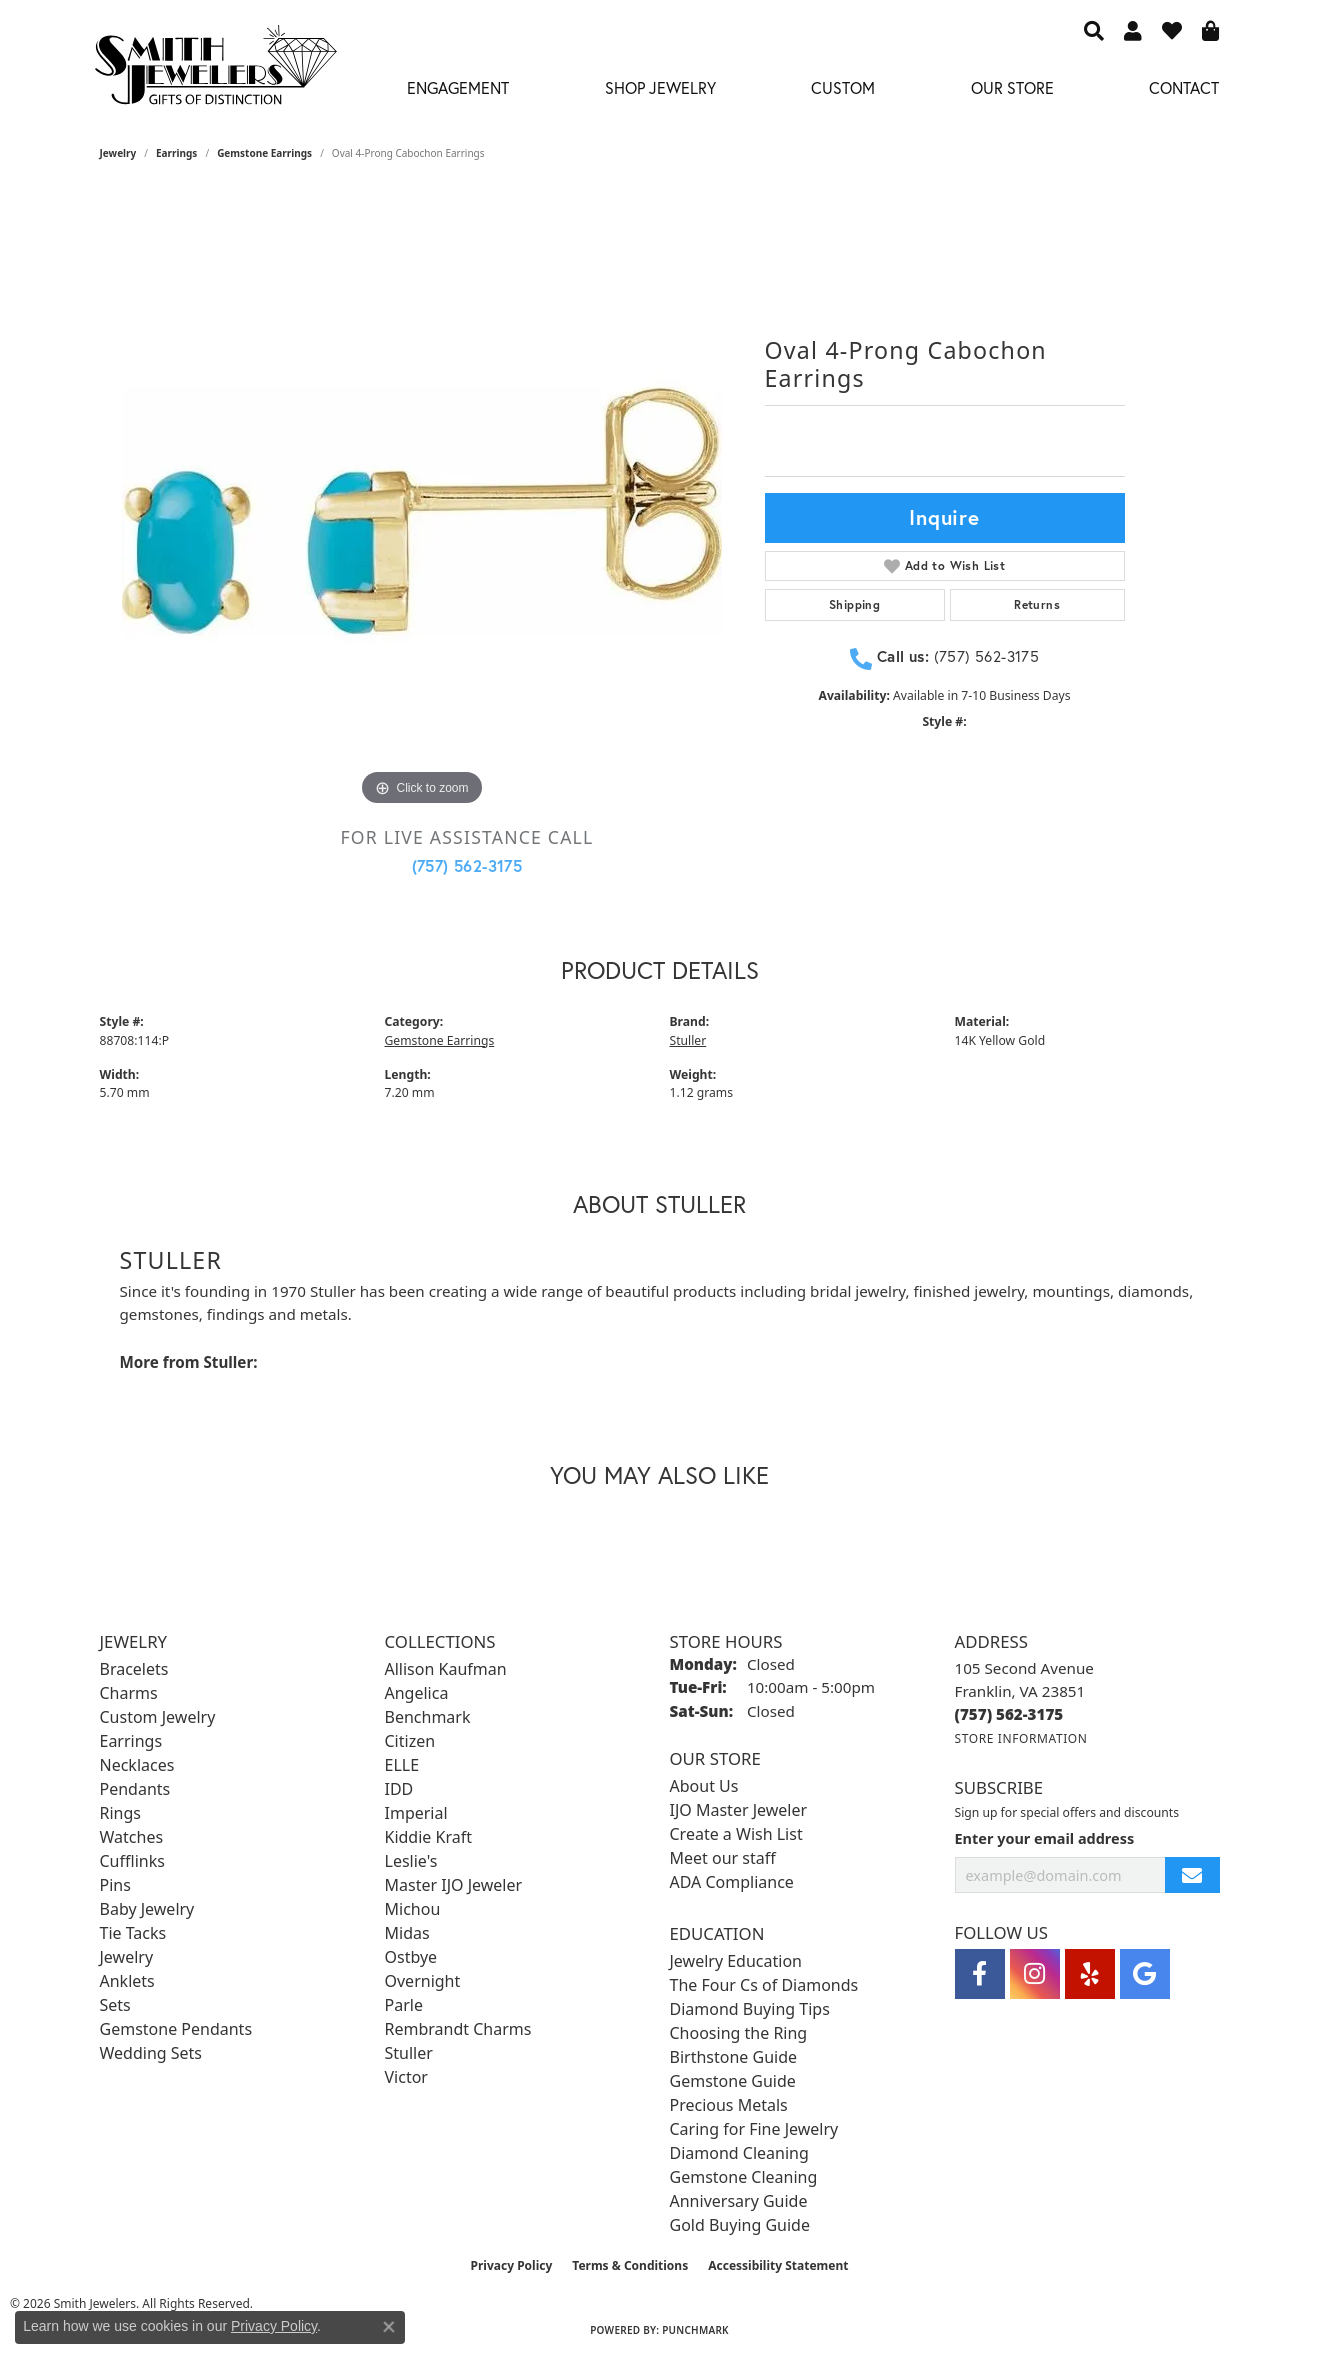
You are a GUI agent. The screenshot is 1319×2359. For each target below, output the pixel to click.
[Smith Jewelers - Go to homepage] (215, 70)
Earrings (176, 153)
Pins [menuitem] (115, 1885)
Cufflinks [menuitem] (132, 1861)
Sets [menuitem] (115, 2005)
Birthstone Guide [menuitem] (734, 2057)
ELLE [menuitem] (402, 1765)
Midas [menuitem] (407, 1933)
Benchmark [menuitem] (428, 1717)
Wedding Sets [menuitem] (151, 2053)
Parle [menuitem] (404, 2005)
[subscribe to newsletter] (1192, 1875)
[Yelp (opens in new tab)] (1090, 1974)
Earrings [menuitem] (131, 1741)
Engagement (458, 87)
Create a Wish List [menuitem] (736, 1834)
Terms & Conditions (630, 2265)
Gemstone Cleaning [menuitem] (744, 2177)
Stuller (688, 1040)
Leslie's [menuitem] (411, 1861)
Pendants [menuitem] (135, 1789)
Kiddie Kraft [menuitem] (428, 1837)
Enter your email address (1045, 1838)
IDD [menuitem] (399, 1789)
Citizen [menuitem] (410, 1741)
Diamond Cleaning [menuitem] (739, 2153)
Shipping (854, 604)
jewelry (118, 153)
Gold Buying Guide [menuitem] (740, 2225)
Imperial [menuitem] (416, 1813)
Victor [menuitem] (406, 2077)
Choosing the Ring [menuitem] (739, 2033)
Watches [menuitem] (132, 1837)
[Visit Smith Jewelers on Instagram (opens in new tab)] (1035, 1974)
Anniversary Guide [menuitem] (739, 2201)
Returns (1037, 604)
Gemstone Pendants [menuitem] (176, 2029)
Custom (843, 87)
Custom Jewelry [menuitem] (158, 1717)
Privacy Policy (512, 2265)
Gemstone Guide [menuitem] (733, 2081)
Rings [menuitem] (120, 1813)
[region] (422, 511)
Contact (1184, 87)
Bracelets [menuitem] (134, 1669)
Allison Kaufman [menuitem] (446, 1669)
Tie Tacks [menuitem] (133, 1933)
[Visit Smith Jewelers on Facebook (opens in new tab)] (980, 1974)
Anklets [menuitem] (127, 1981)
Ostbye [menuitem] (411, 1957)
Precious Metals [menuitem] (729, 2105)
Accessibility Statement (778, 2265)
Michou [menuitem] (413, 1909)
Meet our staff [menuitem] (723, 1858)
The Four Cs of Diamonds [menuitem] (764, 1985)
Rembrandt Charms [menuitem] (458, 2029)
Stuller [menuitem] (409, 2053)
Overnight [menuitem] (423, 1981)
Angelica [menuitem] (417, 1693)
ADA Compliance (732, 1882)
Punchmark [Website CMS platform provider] (695, 2330)
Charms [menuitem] (129, 1693)
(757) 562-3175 (467, 865)
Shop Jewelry (660, 87)
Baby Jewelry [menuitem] (147, 1909)
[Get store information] (1021, 1738)
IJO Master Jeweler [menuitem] (739, 1810)
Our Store (1012, 87)
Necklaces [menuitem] (137, 1765)
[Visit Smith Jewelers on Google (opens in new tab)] (1145, 1974)
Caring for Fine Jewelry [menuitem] (754, 2129)
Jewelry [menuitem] (127, 1957)
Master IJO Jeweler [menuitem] (454, 1885)
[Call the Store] (1009, 1714)
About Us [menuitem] (704, 1786)
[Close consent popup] (389, 2327)
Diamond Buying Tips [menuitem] (750, 2009)
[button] (1094, 30)
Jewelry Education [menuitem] (736, 1961)
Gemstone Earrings (264, 153)
